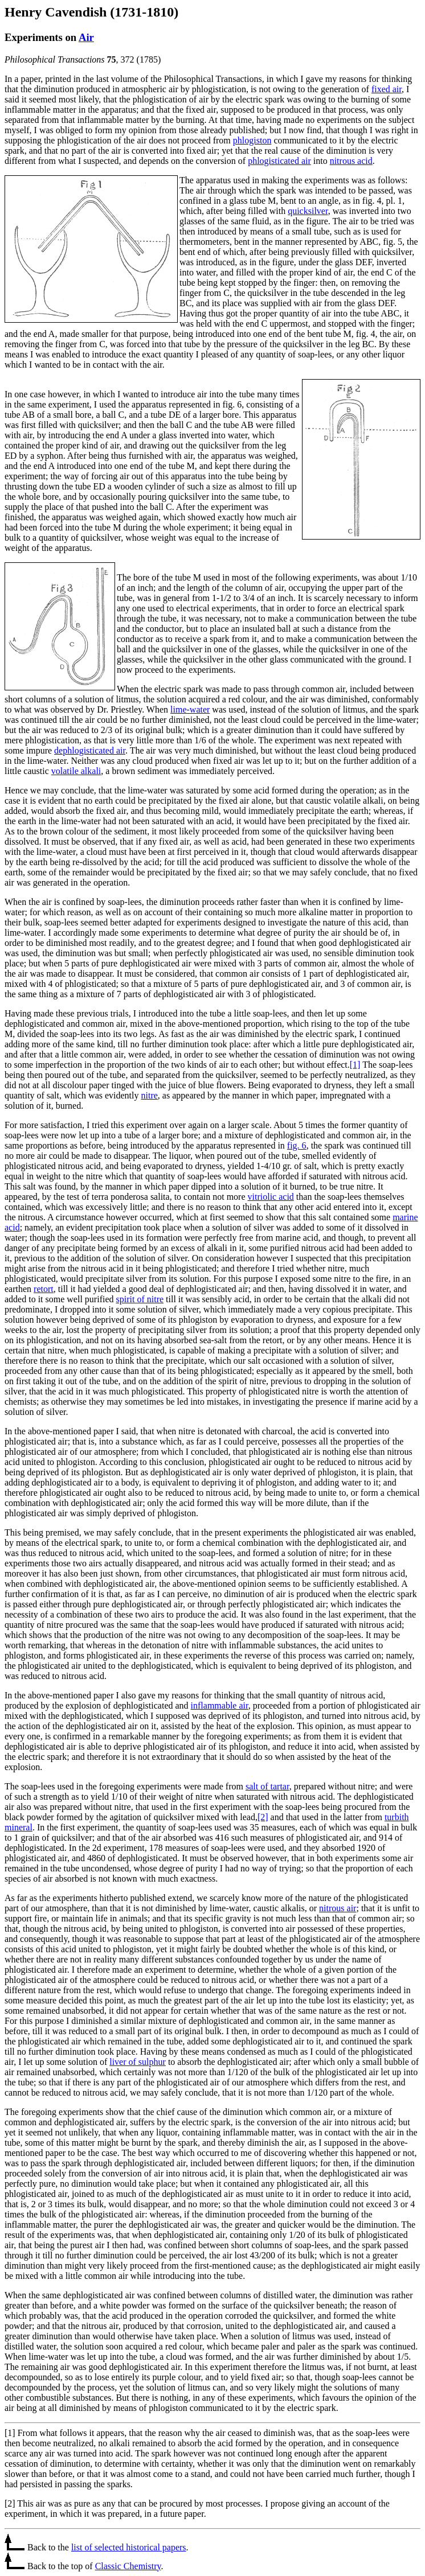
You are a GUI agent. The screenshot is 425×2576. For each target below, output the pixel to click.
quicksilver (308, 211)
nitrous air (337, 1908)
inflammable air (219, 1705)
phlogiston (252, 140)
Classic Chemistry (128, 2566)
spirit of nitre (140, 1299)
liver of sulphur (137, 2062)
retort (44, 1289)
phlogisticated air (279, 161)
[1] (355, 1064)
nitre (149, 1095)
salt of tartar (267, 1786)
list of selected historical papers (128, 2547)
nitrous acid (351, 161)
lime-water (190, 709)
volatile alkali (76, 771)
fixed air (386, 89)
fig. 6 (297, 1145)
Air (86, 37)
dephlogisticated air (89, 750)
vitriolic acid (271, 1196)
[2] (263, 1817)
